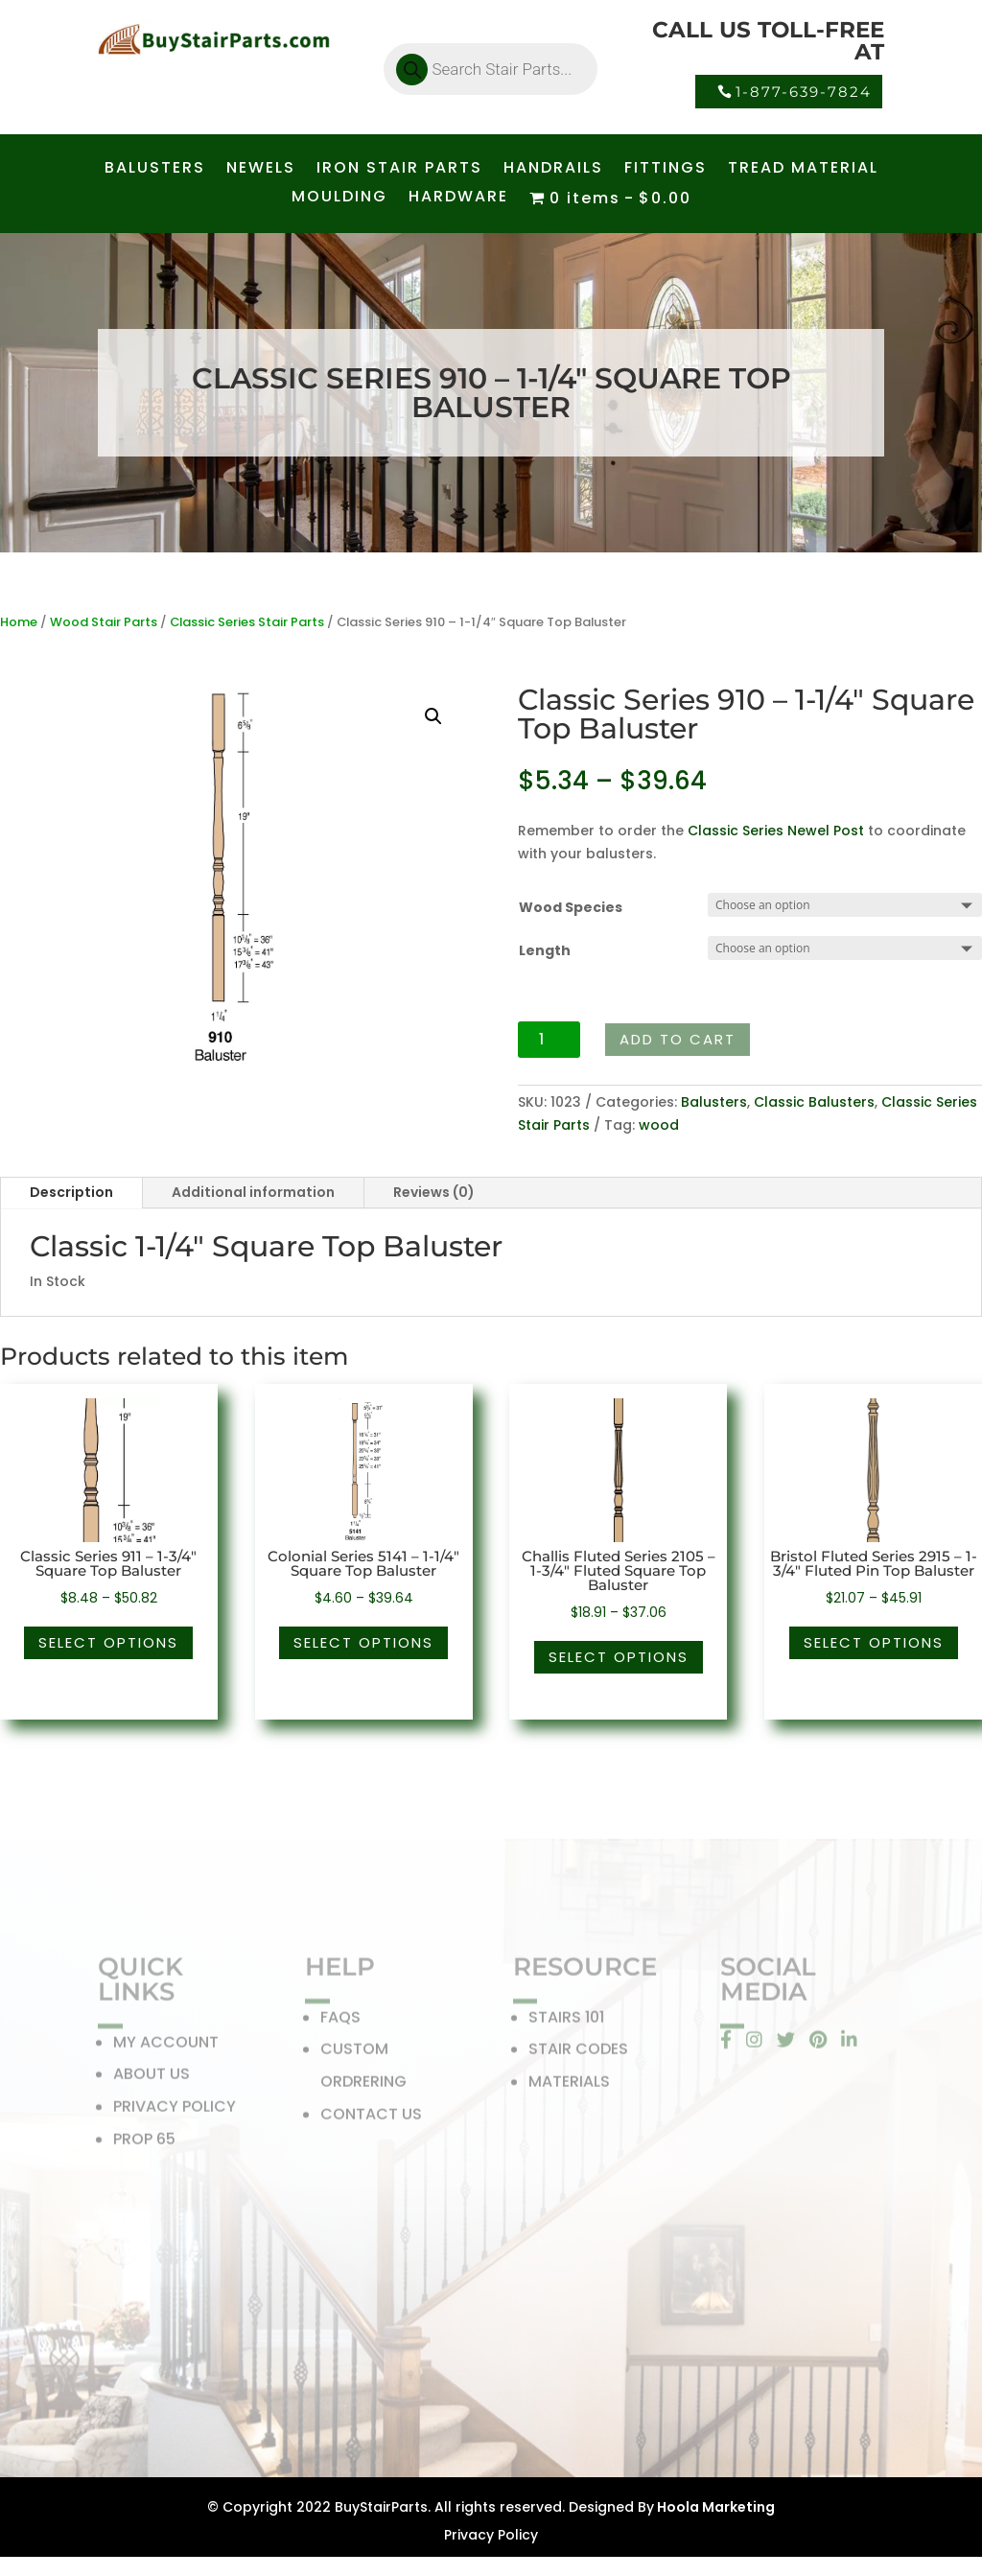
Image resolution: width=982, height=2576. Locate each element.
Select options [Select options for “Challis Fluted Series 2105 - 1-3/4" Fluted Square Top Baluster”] (619, 1657)
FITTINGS (665, 169)
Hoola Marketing (714, 2507)
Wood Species (570, 907)
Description (71, 1192)
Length (545, 950)
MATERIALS (569, 2085)
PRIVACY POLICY (174, 2110)
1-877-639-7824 (804, 91)
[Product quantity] (549, 1039)
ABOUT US (151, 2079)
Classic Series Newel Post (776, 830)
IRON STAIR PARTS (399, 169)
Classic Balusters (814, 1102)
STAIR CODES (578, 2054)
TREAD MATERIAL (803, 169)
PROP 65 (144, 2143)
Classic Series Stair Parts (247, 622)
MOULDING (339, 198)
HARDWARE (458, 198)
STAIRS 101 (566, 2021)
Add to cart (678, 1039)
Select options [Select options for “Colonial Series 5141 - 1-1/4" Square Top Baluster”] (363, 1642)
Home (18, 622)
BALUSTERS (155, 169)
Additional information (253, 1192)
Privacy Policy (491, 2534)
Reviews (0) (434, 1192)
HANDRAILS (553, 169)
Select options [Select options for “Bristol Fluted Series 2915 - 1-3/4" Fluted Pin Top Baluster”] (874, 1642)
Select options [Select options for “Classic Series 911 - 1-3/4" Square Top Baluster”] (108, 1642)
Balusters (714, 1102)
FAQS (340, 2021)
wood (659, 1125)
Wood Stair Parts (103, 622)
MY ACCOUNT (166, 2046)
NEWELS (260, 169)
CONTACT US (371, 2118)
